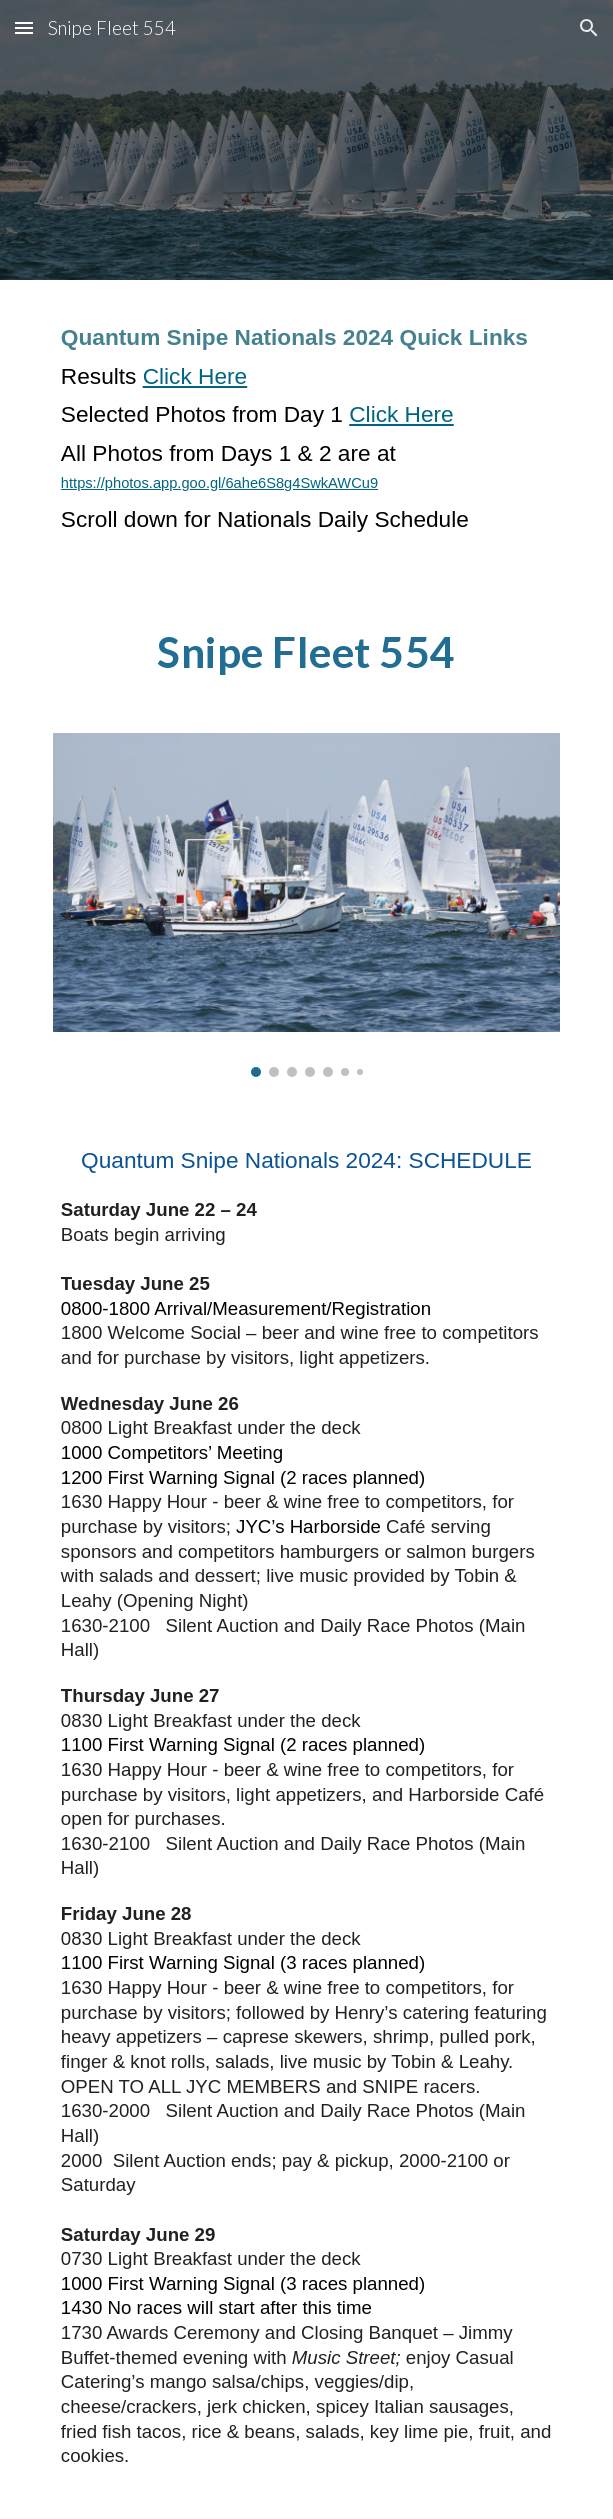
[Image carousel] (306, 904)
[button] (24, 27)
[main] (306, 437)
